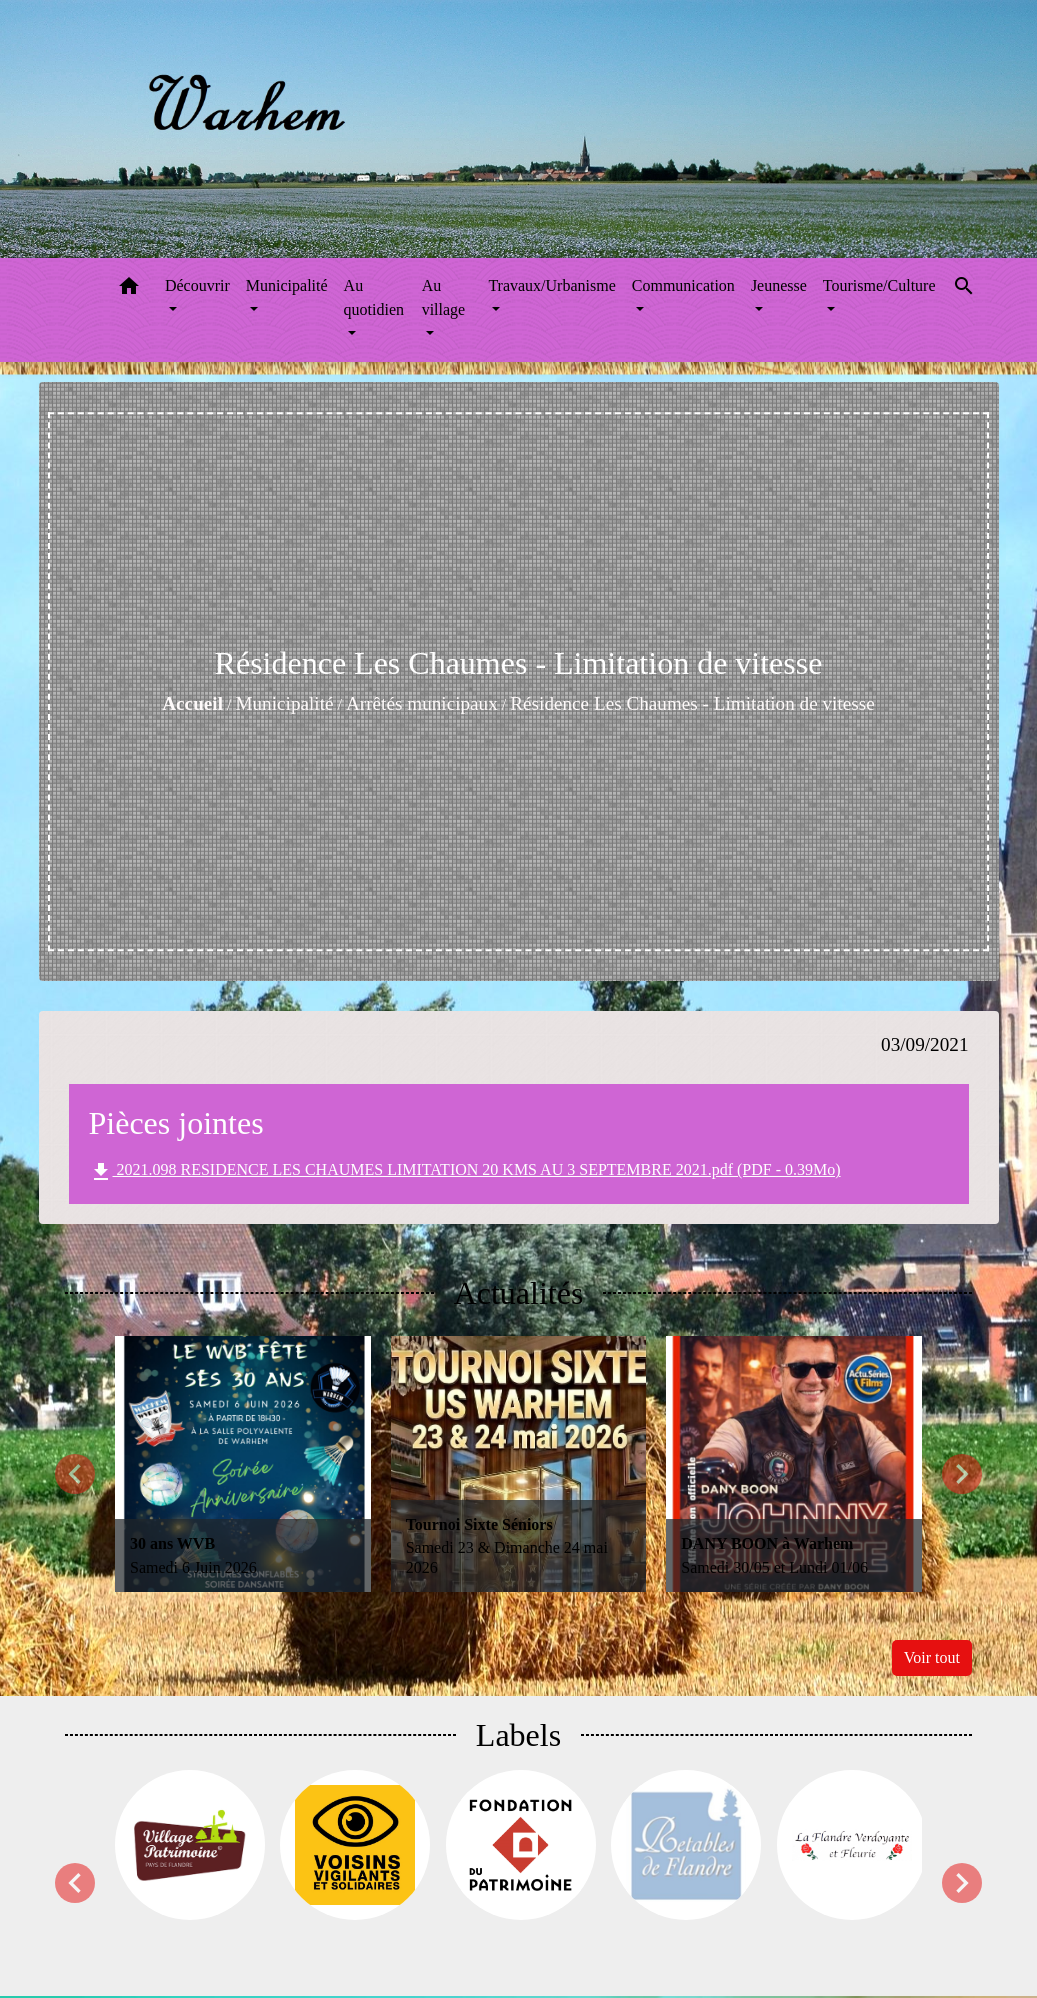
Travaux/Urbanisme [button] (551, 285)
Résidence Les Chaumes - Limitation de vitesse (692, 703)
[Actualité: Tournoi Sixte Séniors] (519, 1464)
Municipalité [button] (287, 285)
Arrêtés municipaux (422, 703)
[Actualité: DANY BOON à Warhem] (794, 1464)
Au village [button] (444, 297)
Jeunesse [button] (779, 285)
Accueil (192, 703)
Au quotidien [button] (374, 297)
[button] (129, 289)
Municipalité (284, 703)
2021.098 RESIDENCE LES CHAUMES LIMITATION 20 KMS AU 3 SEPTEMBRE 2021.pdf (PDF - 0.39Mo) (465, 1172)
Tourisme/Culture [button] (879, 285)
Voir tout (932, 1657)
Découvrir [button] (197, 285)
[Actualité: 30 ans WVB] (243, 1464)
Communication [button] (683, 285)
